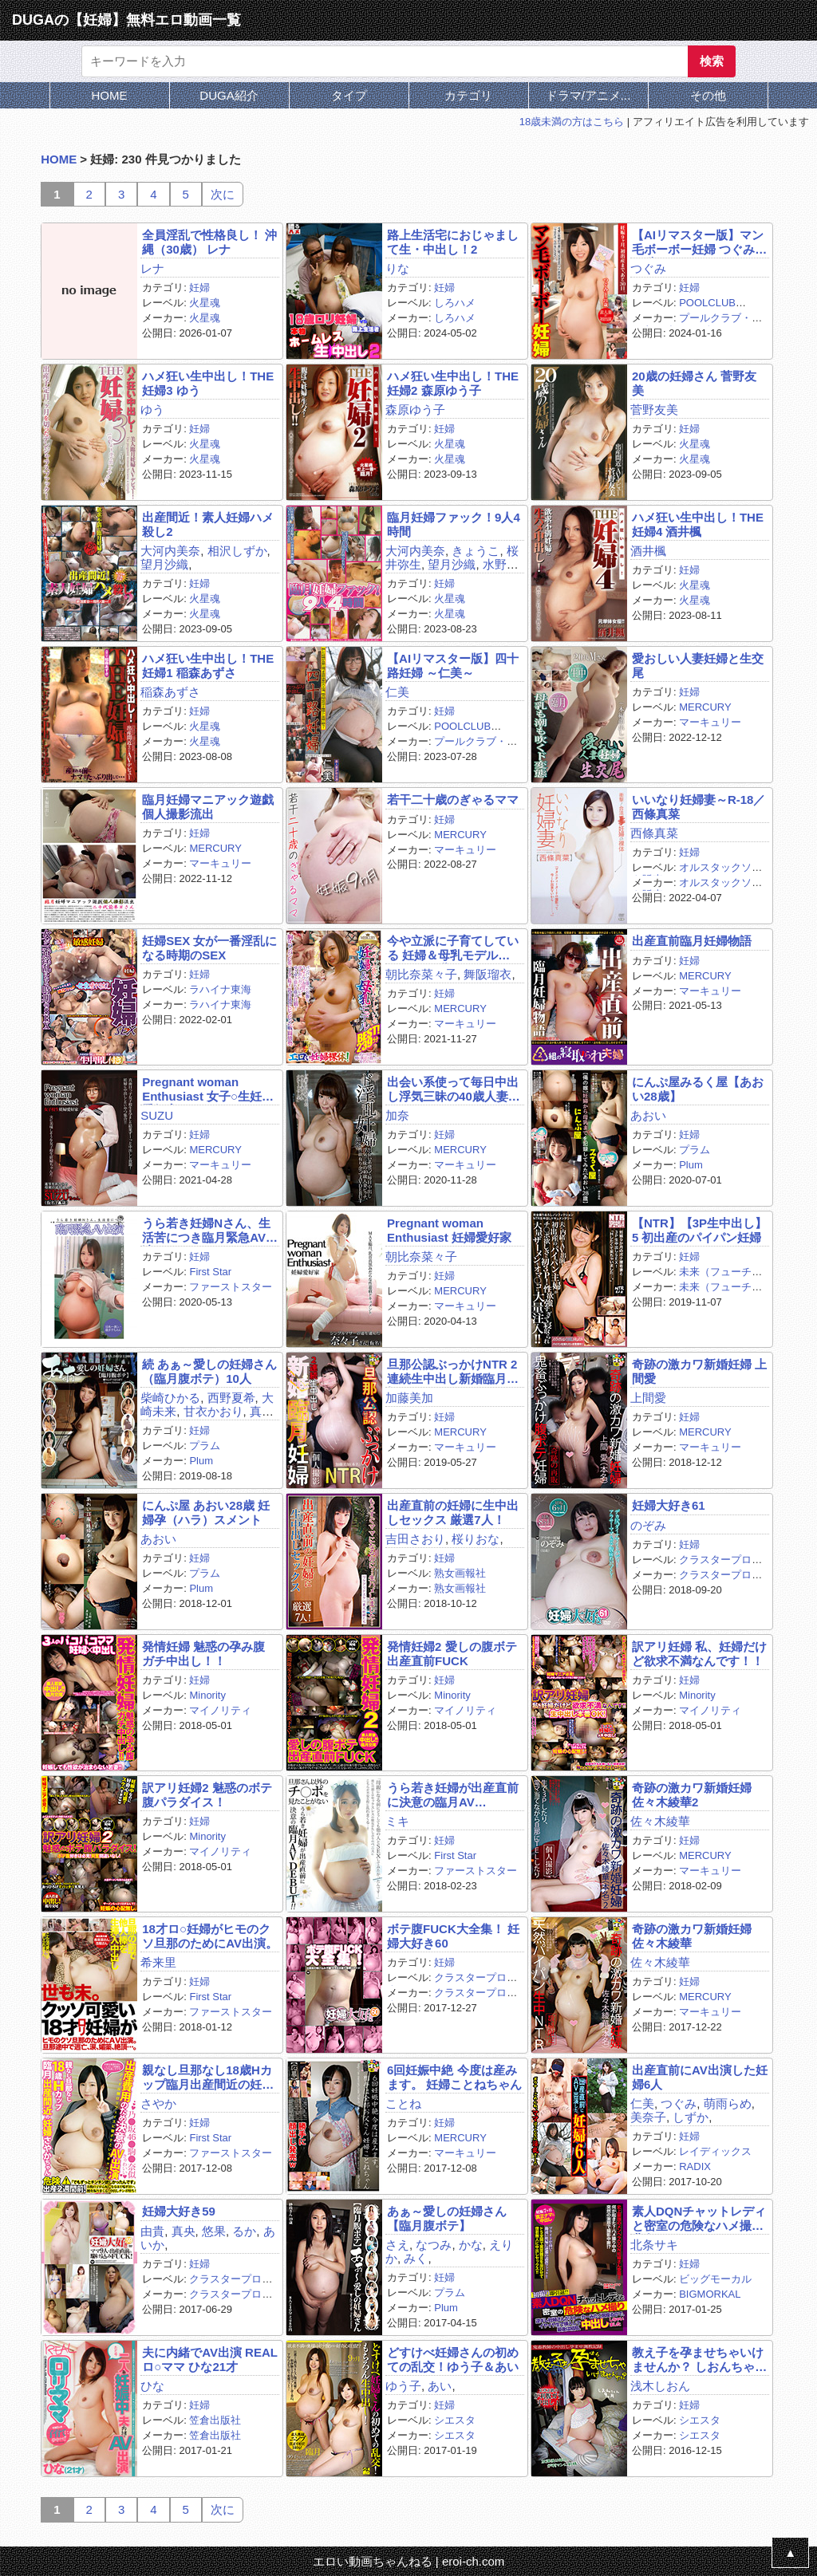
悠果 (214, 2231)
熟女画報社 (460, 1573)
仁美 (397, 692)
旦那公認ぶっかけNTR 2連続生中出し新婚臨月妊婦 (453, 1371)
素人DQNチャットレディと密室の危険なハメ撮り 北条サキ (699, 2218)
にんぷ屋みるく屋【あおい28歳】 (698, 1088)
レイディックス (715, 2151)
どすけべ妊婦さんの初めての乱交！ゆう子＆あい (453, 2359)
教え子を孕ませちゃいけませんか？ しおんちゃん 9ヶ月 (699, 2359)
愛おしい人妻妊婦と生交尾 (698, 665)
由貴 (152, 2231)
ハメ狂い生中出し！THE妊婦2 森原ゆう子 (453, 382)
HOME (110, 95)
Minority (207, 1695)
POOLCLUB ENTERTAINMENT (684, 309)
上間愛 (648, 1397)
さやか (158, 2103)
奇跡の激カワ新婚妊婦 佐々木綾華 (692, 1935)
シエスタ (455, 2420)
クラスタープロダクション (697, 1566)
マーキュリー (710, 722)
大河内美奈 (170, 550)
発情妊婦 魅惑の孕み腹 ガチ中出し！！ (203, 1653)
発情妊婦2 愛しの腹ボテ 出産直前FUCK (452, 1653)
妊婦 (199, 287)
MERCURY (705, 707)
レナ (152, 268)
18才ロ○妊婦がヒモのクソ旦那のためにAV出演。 (210, 1935)
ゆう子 (403, 2386)
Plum (691, 1165)
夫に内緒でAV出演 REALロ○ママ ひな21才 (210, 2359)
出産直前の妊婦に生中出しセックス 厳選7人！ (453, 1512)
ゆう (152, 409)
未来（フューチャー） (697, 1278)
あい (440, 2386)
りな (397, 268)
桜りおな (475, 1539)
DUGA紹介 (228, 95)
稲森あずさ (170, 692)
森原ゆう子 (415, 409)
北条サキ (654, 2244)
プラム (694, 1150)
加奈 (397, 1115)
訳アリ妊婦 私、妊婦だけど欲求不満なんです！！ (699, 1653)
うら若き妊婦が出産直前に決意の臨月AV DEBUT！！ (453, 1795)
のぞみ (648, 1525)
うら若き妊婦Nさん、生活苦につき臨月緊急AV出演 (210, 1230)
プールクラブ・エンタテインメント (697, 324)
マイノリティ (220, 1710)
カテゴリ (468, 95)
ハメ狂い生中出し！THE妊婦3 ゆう (208, 382)
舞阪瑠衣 (487, 974)
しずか (690, 2117)
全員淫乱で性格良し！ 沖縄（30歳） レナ (209, 241)
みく (416, 2258)
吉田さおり (415, 1539)
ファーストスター (230, 1287)
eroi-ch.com (473, 2561)
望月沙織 (164, 564)
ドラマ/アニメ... (588, 95)
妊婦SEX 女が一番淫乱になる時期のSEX (209, 947)
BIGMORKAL (709, 2294)
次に (223, 194)
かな (471, 2244)
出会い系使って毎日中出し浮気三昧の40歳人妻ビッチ (453, 1089)
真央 (183, 2231)
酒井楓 (648, 550)
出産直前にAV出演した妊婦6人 (700, 2076)
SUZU (156, 1115)
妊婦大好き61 (668, 1505)
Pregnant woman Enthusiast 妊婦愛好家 (449, 1229)
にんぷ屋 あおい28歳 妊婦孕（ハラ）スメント (206, 1512)
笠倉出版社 (215, 2420)
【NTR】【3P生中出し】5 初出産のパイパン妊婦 (699, 1229)
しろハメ (455, 303)
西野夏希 (231, 1397)
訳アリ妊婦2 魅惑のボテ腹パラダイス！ (207, 1794)
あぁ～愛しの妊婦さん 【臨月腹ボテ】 (447, 2217)
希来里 (158, 1962)
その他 (708, 95)
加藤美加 (409, 1397)
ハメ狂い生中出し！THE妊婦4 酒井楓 (698, 524)
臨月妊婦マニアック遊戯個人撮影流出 (208, 806)
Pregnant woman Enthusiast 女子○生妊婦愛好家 (208, 1089)
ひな (152, 2386)
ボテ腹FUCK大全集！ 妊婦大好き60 (453, 1935)
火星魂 (204, 303)
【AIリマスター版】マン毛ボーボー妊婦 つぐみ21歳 (698, 242)
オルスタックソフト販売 (697, 873)
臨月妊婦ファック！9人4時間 (453, 524)
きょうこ (475, 550)
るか (244, 2231)
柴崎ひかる (170, 1397)
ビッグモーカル (715, 2279)
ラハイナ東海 (220, 989)
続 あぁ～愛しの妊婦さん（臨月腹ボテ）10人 (209, 1371)
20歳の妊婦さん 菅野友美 (694, 382)
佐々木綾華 (660, 1821)
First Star (210, 1272)
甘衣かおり (213, 1411)
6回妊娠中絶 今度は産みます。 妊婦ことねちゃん (454, 2076)
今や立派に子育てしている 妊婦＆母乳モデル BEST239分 (453, 948)
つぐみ (648, 268)
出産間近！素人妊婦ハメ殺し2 (208, 524)
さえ (397, 2244)
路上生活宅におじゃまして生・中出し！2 (453, 241)
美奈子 (648, 2117)
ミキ (397, 1821)
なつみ (434, 2244)
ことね (403, 2103)
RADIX (695, 2166)
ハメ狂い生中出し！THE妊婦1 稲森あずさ (208, 665)
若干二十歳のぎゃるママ (453, 799)
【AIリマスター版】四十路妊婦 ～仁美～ (453, 665)
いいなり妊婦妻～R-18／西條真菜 (699, 806)
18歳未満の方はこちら (571, 122)
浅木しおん (660, 2386)
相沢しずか (237, 550)
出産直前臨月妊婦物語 (692, 940)
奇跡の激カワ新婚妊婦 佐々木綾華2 (692, 1794)
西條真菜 (654, 833)
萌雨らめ (728, 2103)
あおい (648, 1115)
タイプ (349, 95)
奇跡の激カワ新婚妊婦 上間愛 (699, 1371)
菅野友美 (654, 409)
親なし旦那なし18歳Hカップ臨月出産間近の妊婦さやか (208, 2077)
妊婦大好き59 (178, 2211)
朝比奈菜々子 (421, 974)
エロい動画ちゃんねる (372, 2561)
